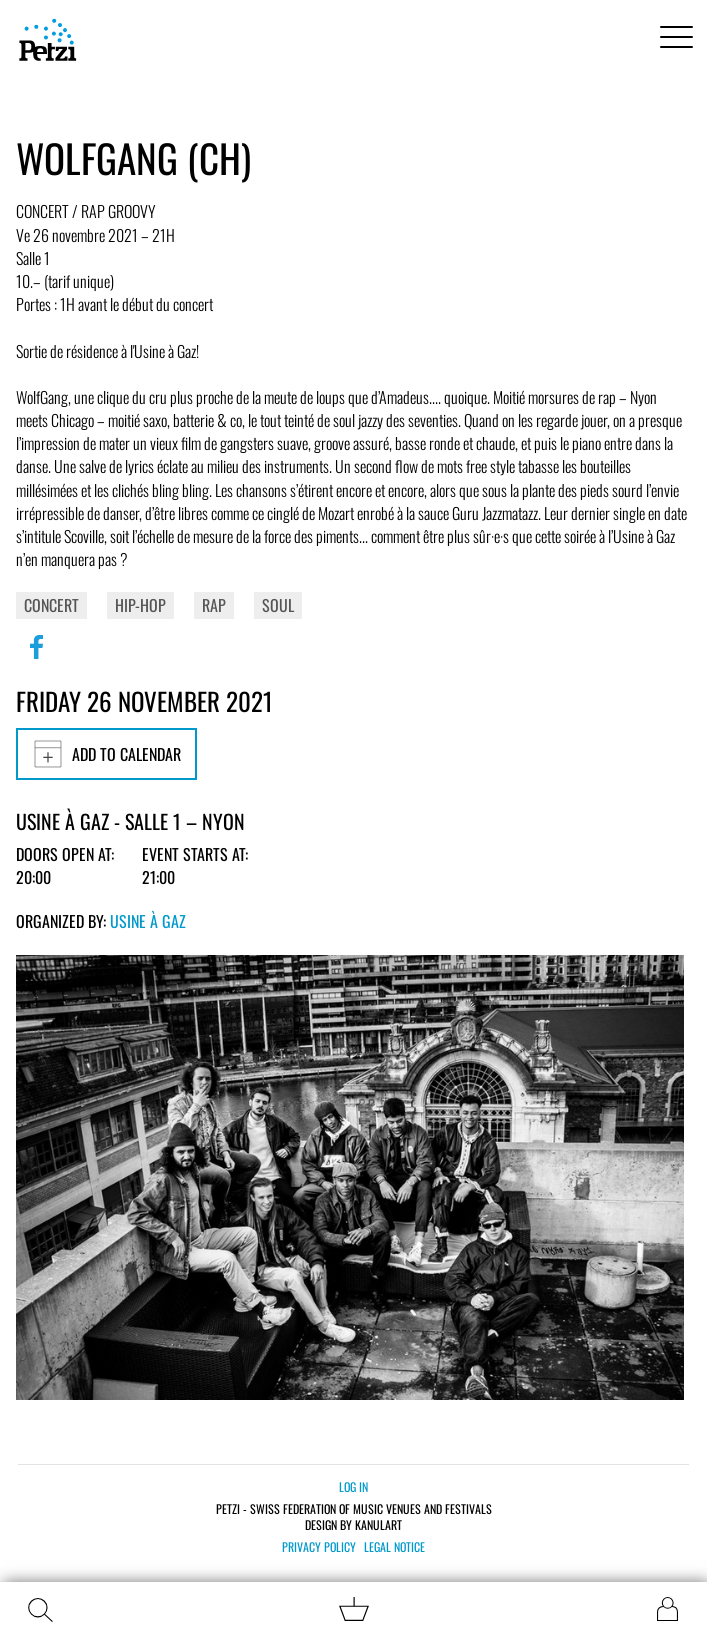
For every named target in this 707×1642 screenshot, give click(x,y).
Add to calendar (106, 754)
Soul (278, 605)
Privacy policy (319, 1547)
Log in (353, 1486)
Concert (51, 605)
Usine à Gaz (148, 921)
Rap (214, 605)
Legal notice (394, 1547)
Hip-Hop (140, 605)
